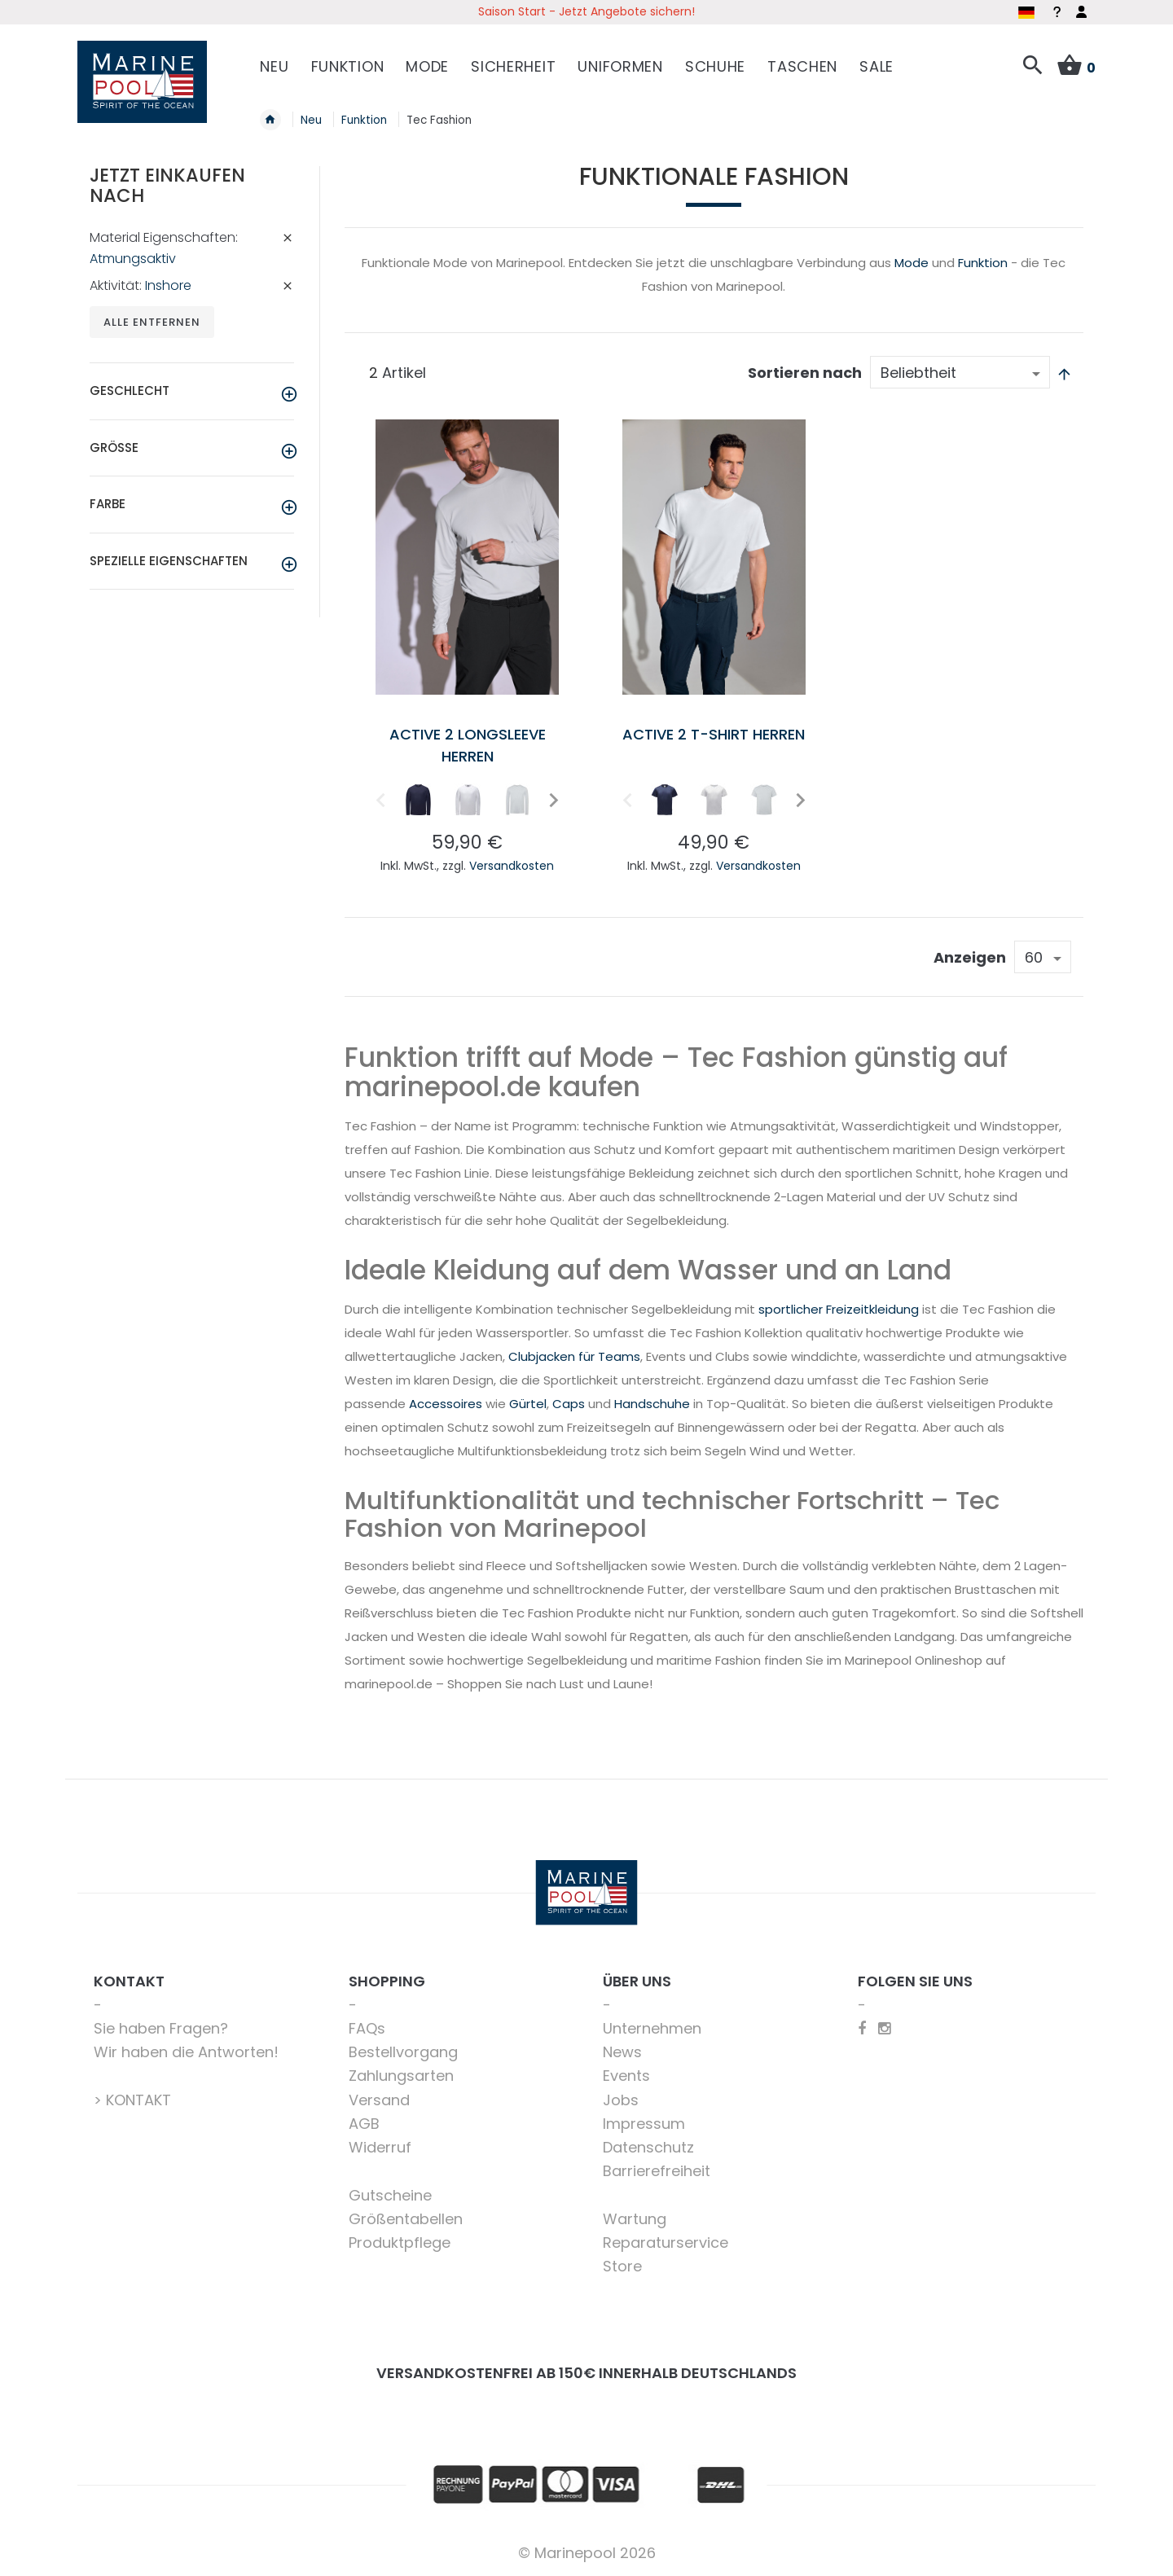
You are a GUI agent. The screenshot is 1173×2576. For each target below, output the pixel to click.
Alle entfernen (151, 322)
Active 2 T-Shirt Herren (713, 734)
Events (626, 2075)
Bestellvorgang (403, 2052)
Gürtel (528, 1403)
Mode (911, 262)
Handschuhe (652, 1403)
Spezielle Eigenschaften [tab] (169, 560)
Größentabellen (406, 2219)
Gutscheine (390, 2195)
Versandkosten (511, 866)
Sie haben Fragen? (161, 2028)
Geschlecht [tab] (129, 390)
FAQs (367, 2028)
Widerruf (380, 2147)
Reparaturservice (665, 2242)
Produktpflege (399, 2242)
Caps (568, 1403)
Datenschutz (648, 2147)
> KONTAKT (132, 2100)
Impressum (644, 2123)
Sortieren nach (805, 372)
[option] (418, 799)
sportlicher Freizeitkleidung (838, 1309)
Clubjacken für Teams (574, 1356)
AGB (364, 2123)
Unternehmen (652, 2028)
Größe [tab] (114, 447)
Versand (379, 2100)
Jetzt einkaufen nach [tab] (167, 185)
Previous (379, 799)
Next (551, 799)
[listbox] (467, 803)
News (622, 2052)
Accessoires (445, 1403)
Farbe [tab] (107, 503)
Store (622, 2266)
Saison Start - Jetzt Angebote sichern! (586, 11)
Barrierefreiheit (656, 2171)
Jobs (621, 2100)
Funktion (983, 262)
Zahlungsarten (401, 2075)
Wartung (634, 2219)
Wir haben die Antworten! (186, 2052)
